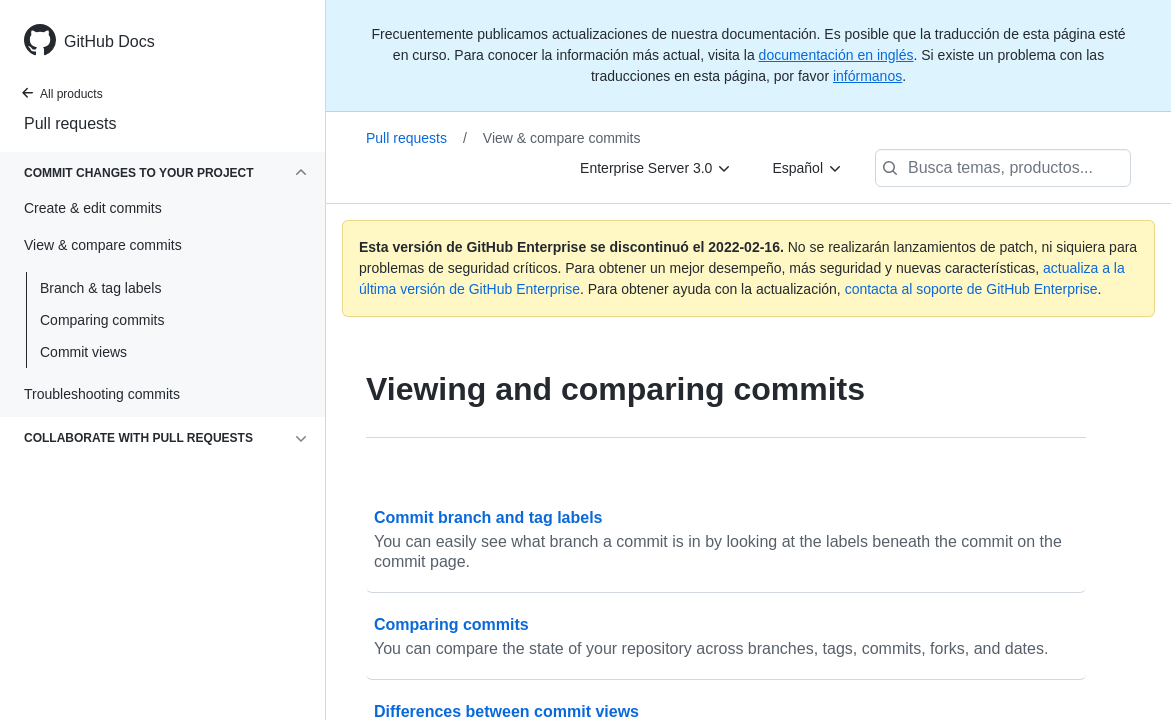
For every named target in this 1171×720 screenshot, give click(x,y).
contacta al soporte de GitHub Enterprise (971, 289)
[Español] (807, 168)
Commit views (83, 352)
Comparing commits (102, 320)
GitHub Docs (109, 41)
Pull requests (70, 123)
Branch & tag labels (100, 288)
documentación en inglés (836, 55)
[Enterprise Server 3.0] (656, 168)
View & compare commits (562, 138)
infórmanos (867, 76)
